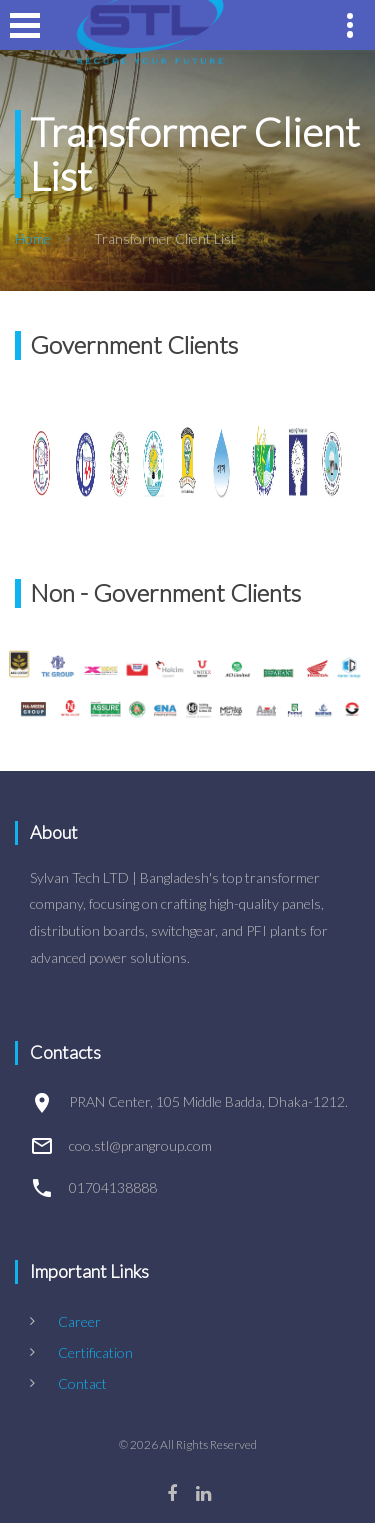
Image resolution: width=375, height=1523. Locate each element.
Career (79, 1321)
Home (33, 238)
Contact (82, 1383)
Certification (95, 1352)
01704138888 (113, 1187)
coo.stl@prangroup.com (140, 1145)
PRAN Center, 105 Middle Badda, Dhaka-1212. (208, 1101)
